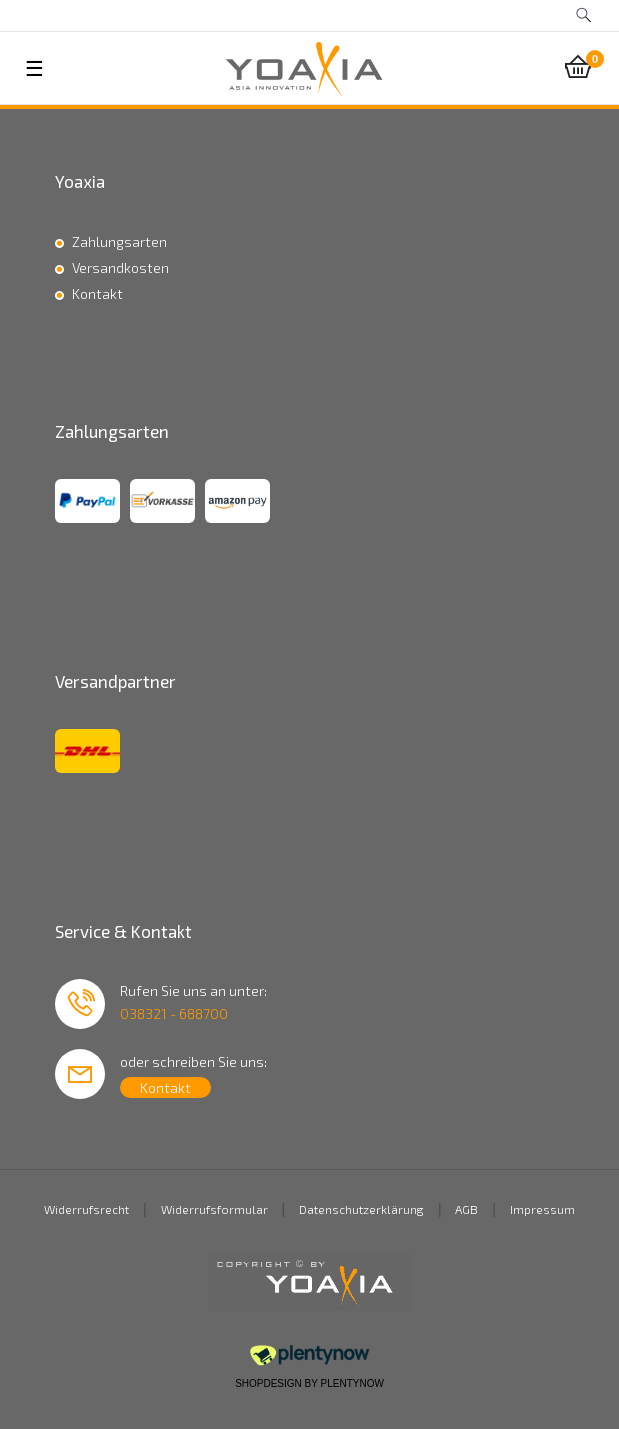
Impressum (542, 1209)
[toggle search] (584, 15)
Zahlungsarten (119, 241)
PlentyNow (352, 1383)
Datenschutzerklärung (361, 1209)
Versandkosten (120, 267)
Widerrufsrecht (86, 1209)
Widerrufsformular (214, 1209)
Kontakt (97, 293)
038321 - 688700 (174, 1013)
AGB (466, 1209)
